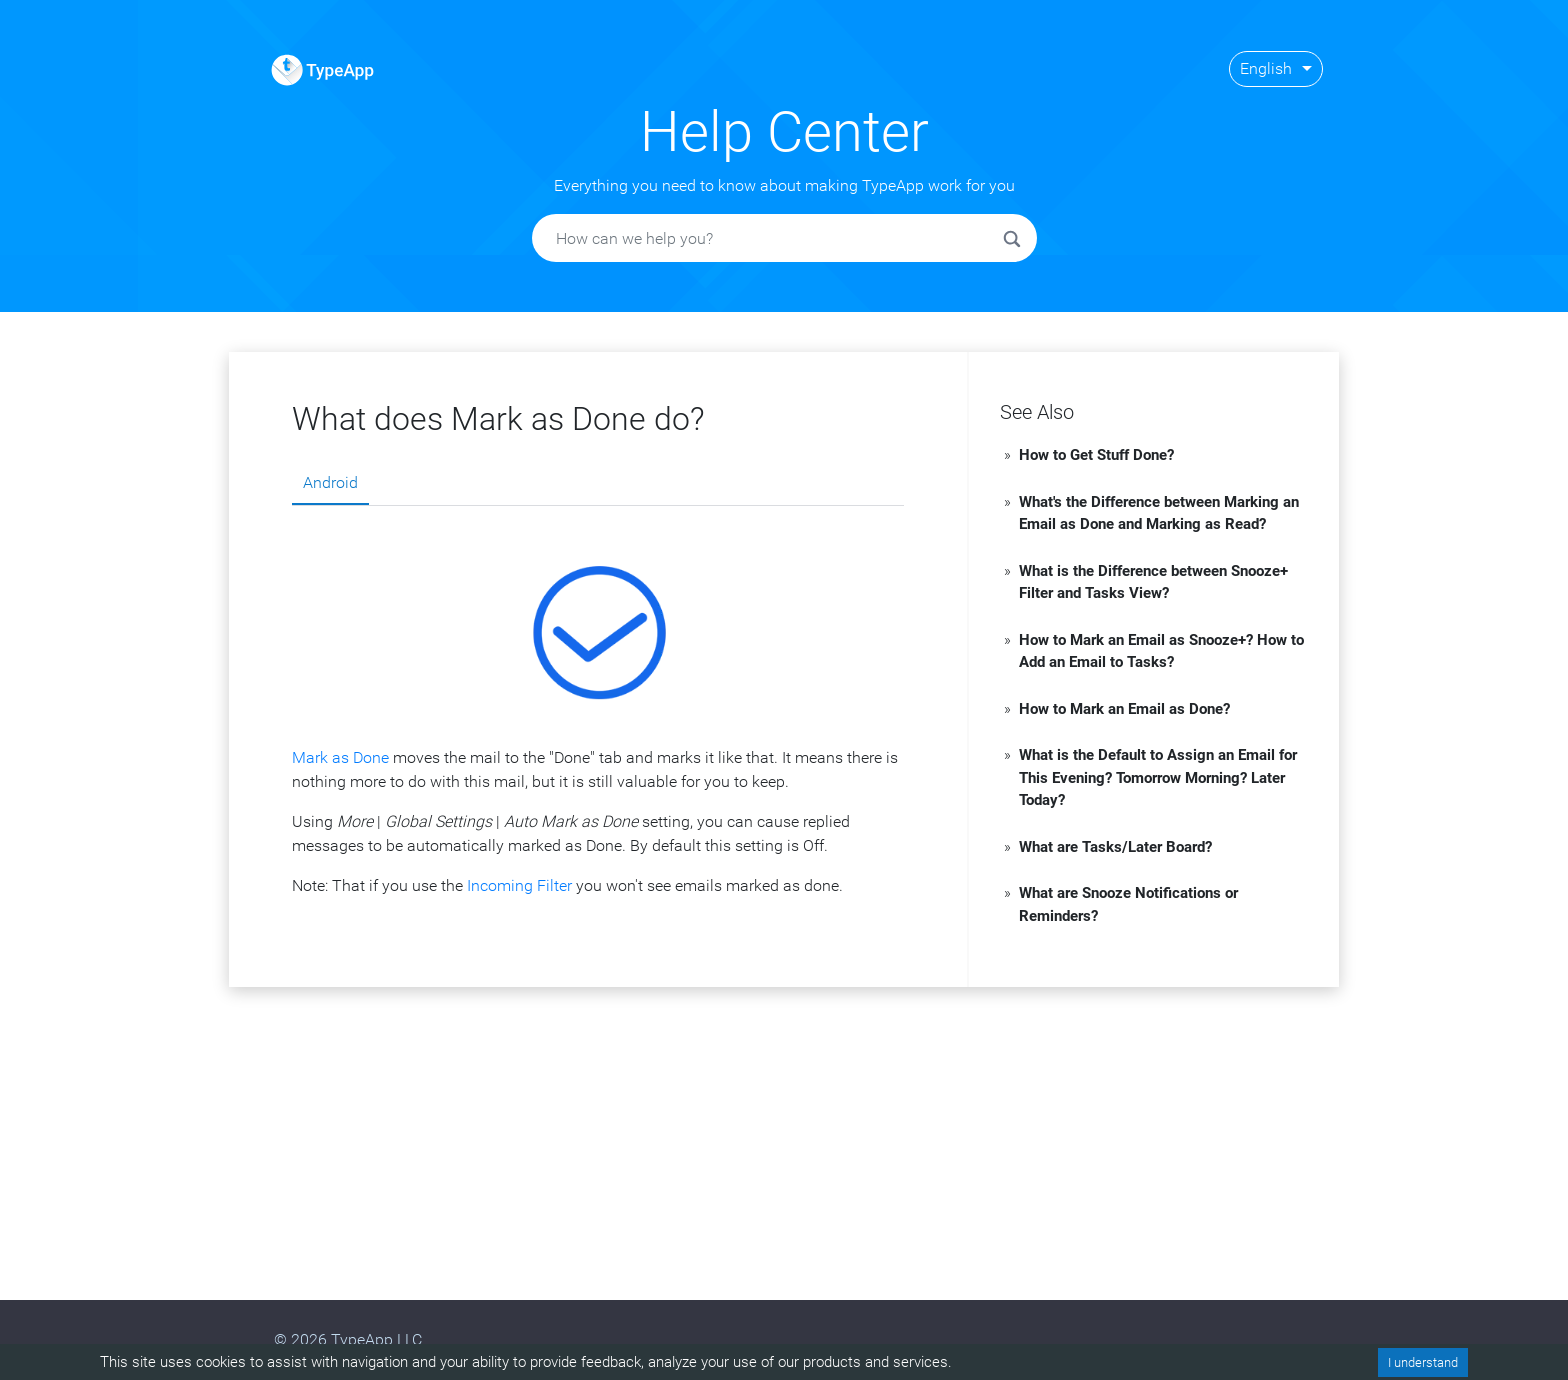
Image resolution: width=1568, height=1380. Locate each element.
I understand (1423, 1362)
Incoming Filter (519, 885)
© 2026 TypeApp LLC (348, 1339)
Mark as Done (340, 757)
